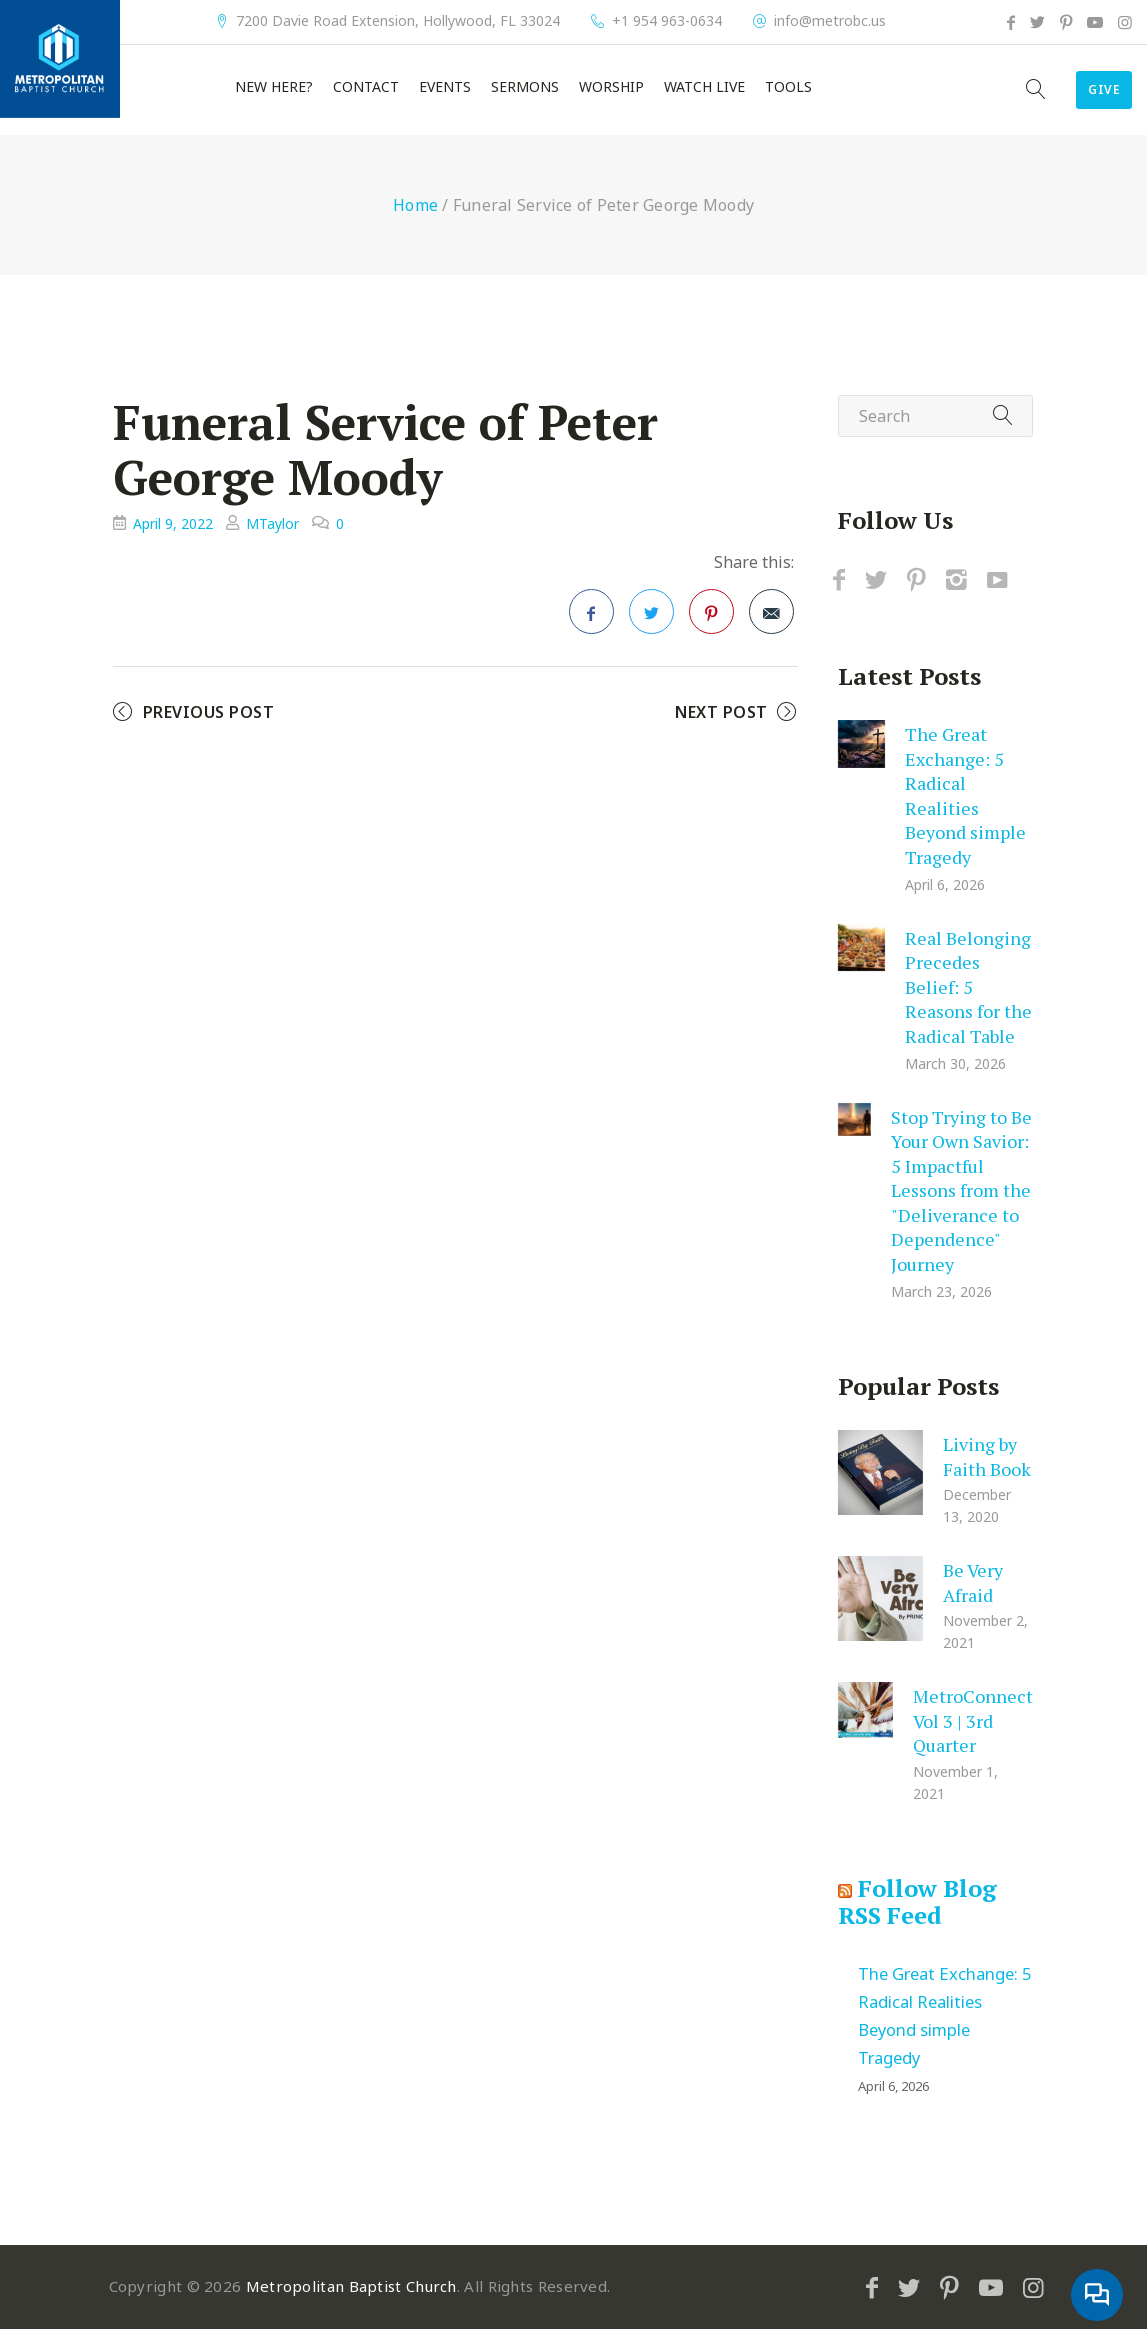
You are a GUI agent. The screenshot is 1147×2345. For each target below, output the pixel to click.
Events (445, 95)
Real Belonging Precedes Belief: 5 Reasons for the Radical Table (968, 1002)
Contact (366, 95)
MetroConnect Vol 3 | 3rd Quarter (973, 1736)
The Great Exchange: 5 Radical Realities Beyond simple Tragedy (965, 811)
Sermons (525, 95)
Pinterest (712, 634)
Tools (788, 95)
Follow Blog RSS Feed (917, 1918)
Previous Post (209, 728)
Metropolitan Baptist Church (351, 2302)
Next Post (721, 728)
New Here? (274, 95)
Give (1083, 98)
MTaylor (272, 539)
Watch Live (704, 95)
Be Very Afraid (973, 1598)
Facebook (592, 634)
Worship (611, 95)
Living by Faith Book (987, 1472)
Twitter (652, 634)
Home (415, 221)
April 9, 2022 (173, 539)
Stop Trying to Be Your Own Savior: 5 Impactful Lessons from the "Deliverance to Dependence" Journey (961, 1205)
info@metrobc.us (830, 21)
